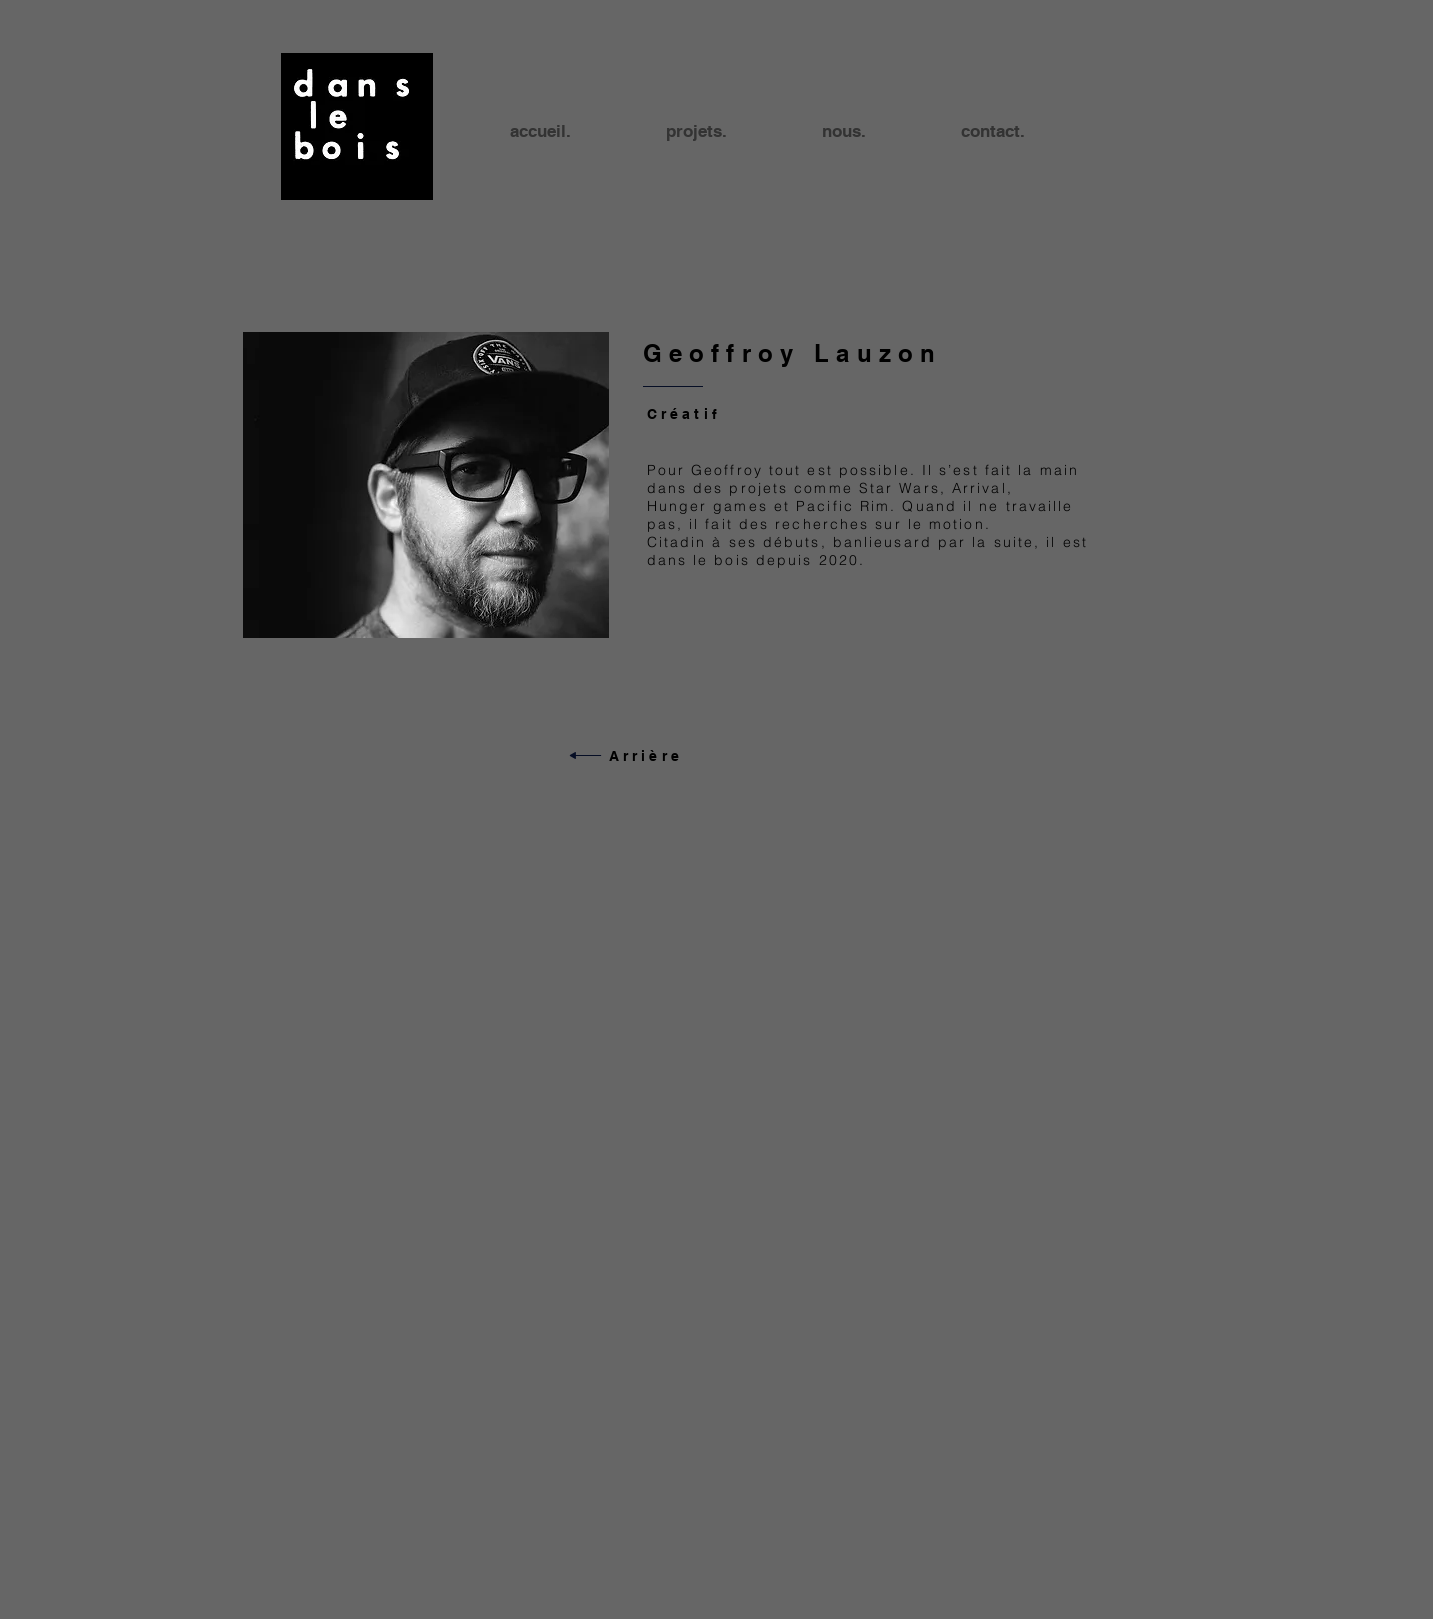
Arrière (646, 756)
